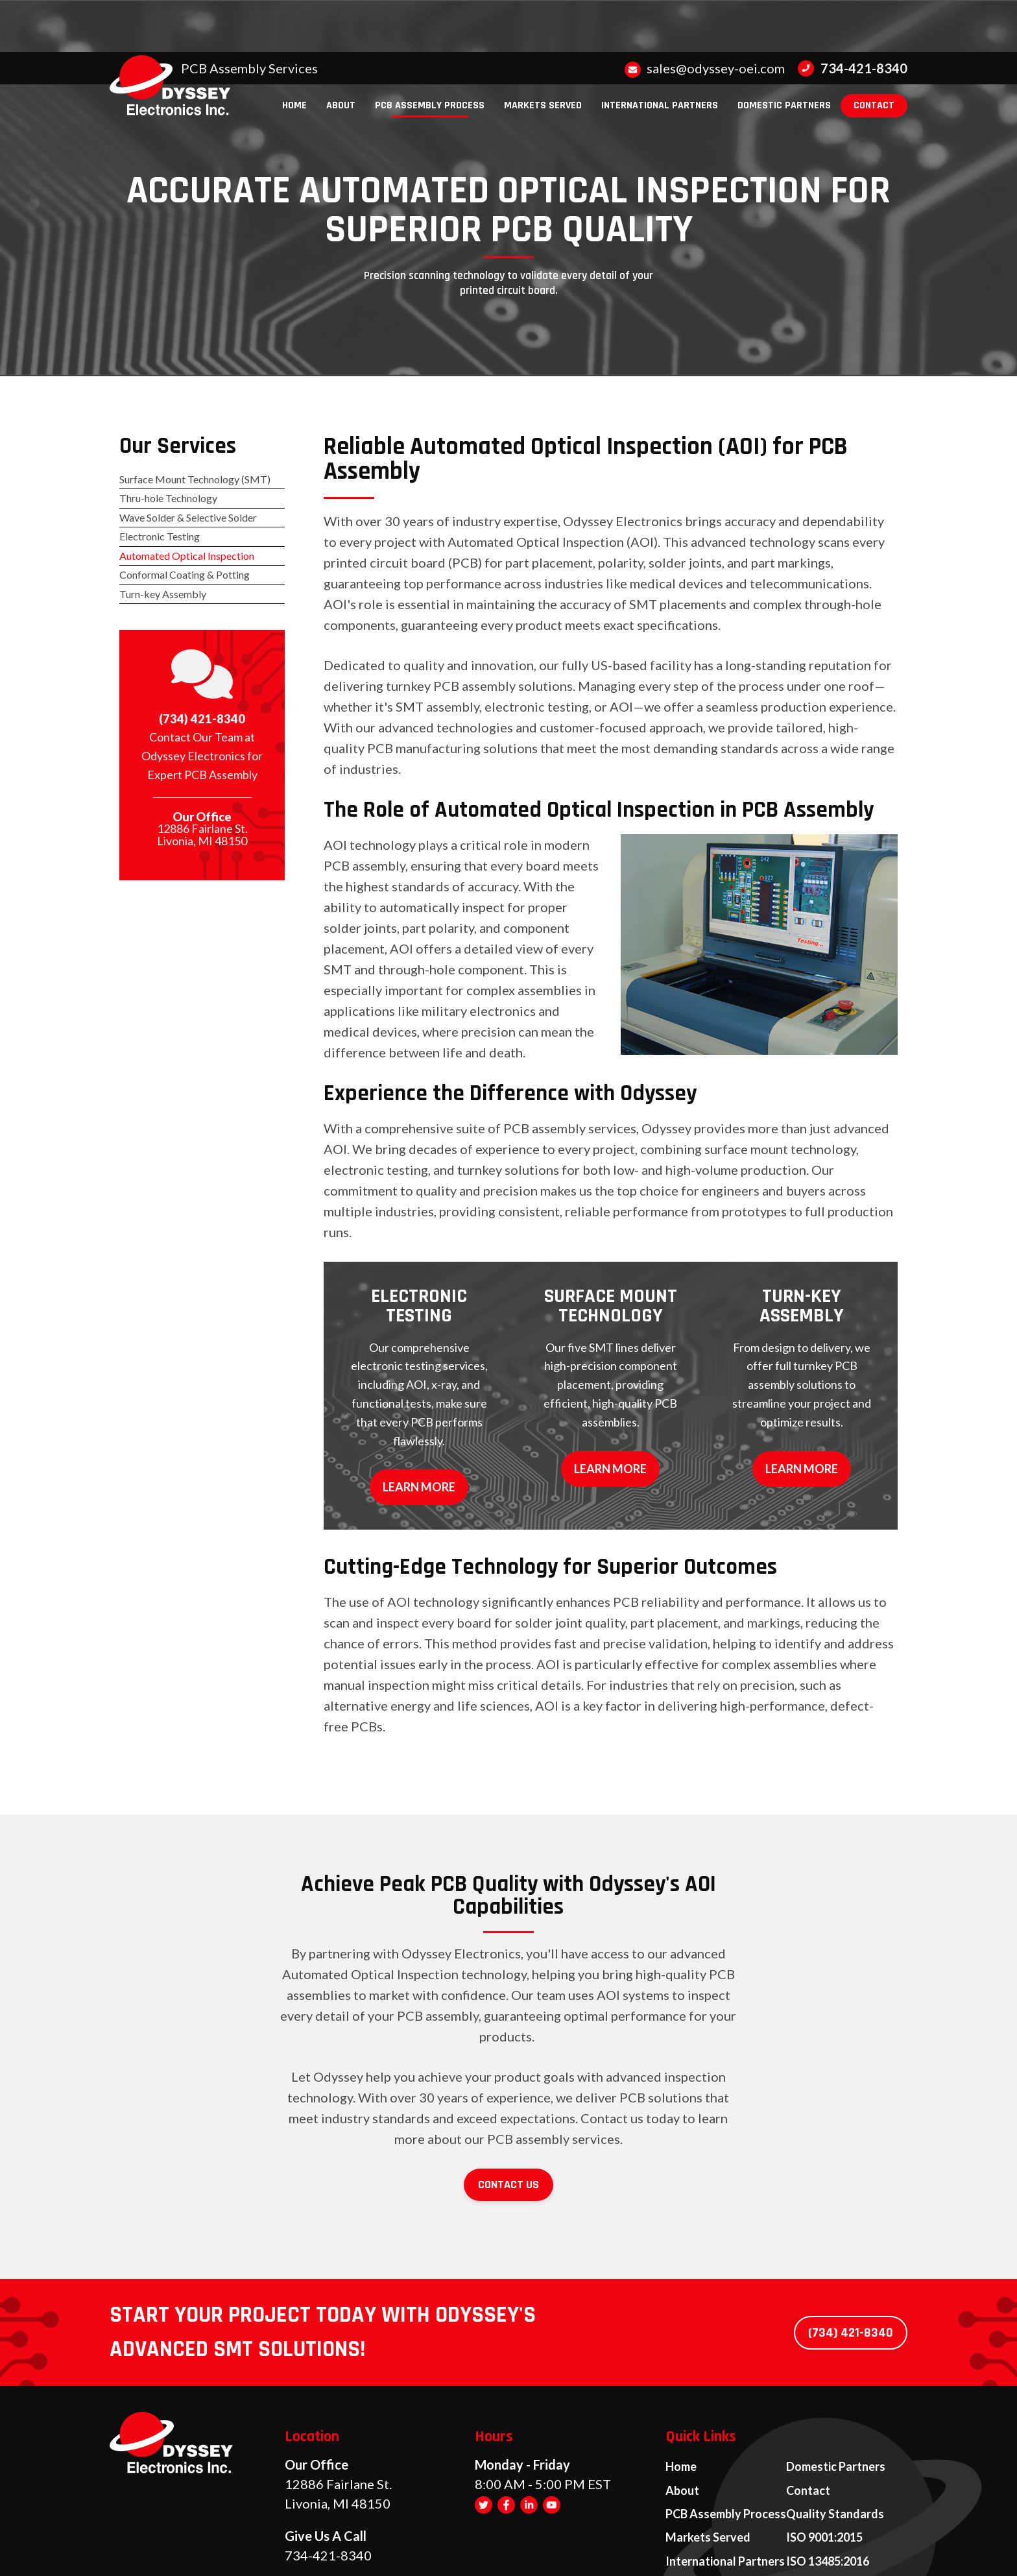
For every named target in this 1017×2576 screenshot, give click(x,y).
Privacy (726, 2548)
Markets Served (707, 2440)
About (682, 2400)
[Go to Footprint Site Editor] (911, 2548)
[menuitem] (294, 54)
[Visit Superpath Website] (106, 2548)
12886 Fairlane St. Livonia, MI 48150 (202, 866)
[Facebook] (506, 2420)
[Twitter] (483, 2420)
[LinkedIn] (529, 2420)
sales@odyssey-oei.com (705, 16)
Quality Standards (835, 2420)
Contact (808, 2400)
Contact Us (508, 2100)
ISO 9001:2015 (824, 2440)
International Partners (725, 2460)
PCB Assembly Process (725, 2420)
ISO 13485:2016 (827, 2460)
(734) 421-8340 (202, 748)
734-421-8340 (852, 16)
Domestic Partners (835, 2380)
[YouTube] (551, 2420)
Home (681, 2380)
